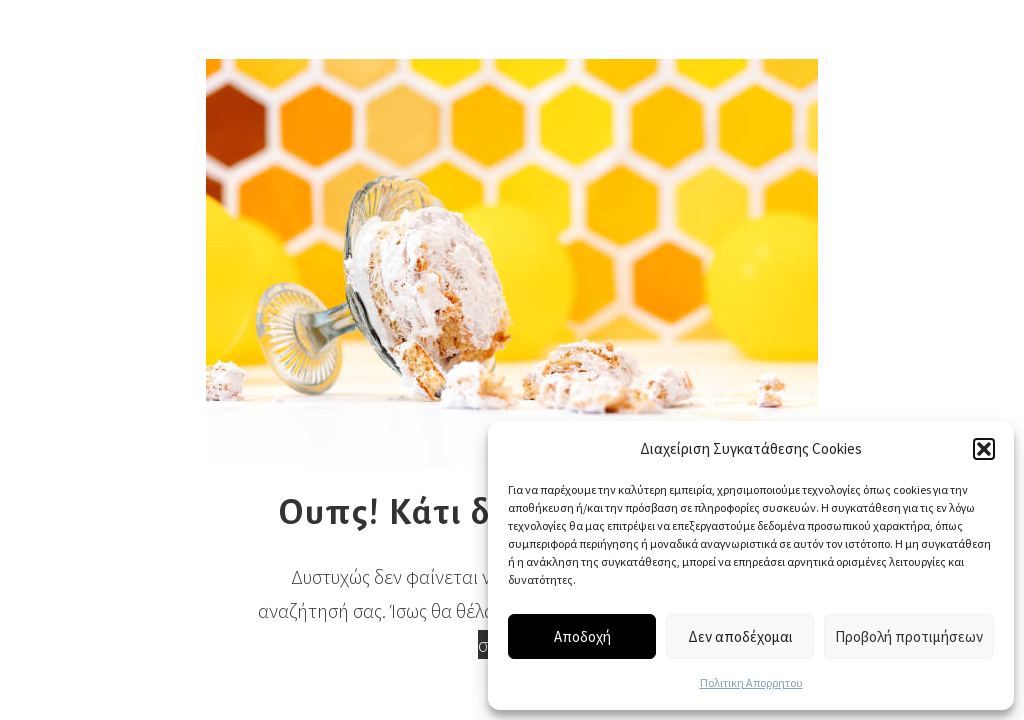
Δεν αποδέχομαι (740, 636)
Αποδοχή (582, 636)
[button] (984, 449)
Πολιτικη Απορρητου (751, 682)
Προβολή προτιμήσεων (909, 636)
